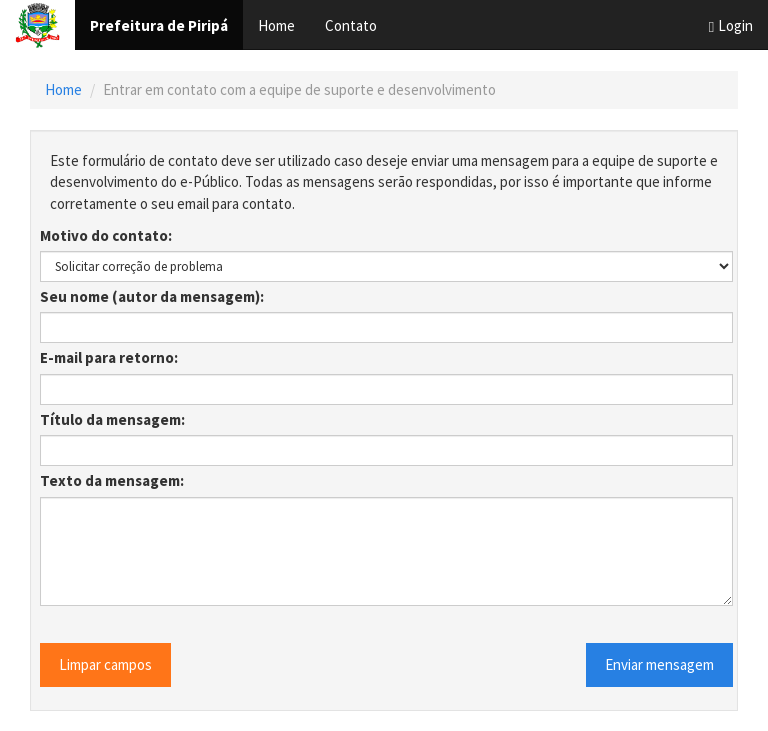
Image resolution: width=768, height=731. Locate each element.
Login (731, 25)
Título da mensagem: (112, 419)
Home (276, 25)
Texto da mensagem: (112, 480)
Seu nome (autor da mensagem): (152, 296)
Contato (351, 25)
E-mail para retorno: (109, 357)
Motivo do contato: (106, 235)
